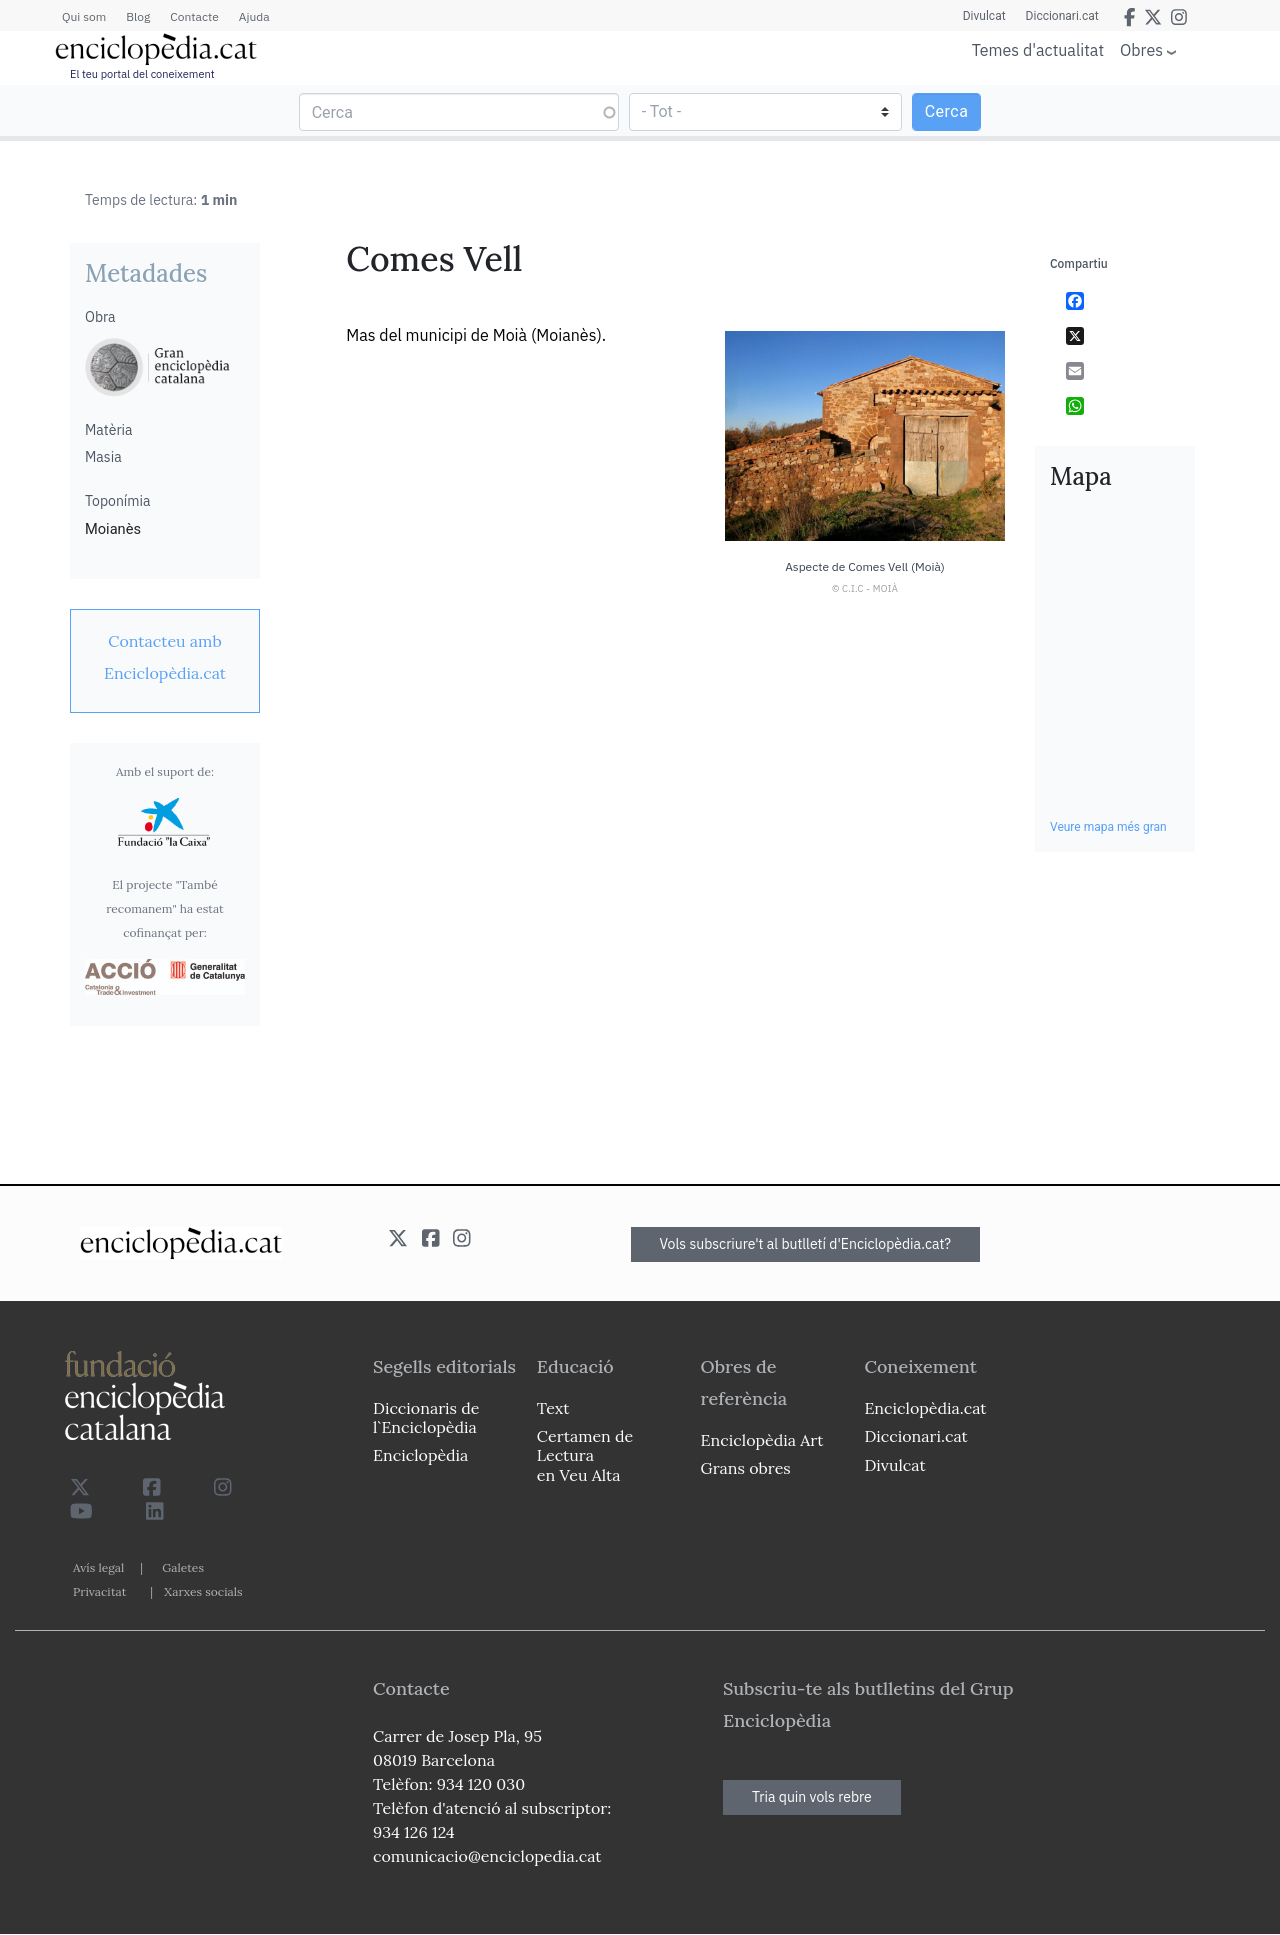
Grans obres (746, 1468)
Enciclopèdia (420, 1455)
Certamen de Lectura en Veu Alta (585, 1455)
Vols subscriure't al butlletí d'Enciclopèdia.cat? (806, 1244)
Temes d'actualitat (1038, 50)
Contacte (194, 16)
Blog (138, 16)
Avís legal (98, 1567)
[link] (165, 657)
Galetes (183, 1567)
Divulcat (984, 16)
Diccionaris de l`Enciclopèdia (426, 1417)
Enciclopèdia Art (762, 1440)
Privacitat (99, 1591)
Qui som (84, 16)
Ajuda (254, 16)
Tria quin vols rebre (812, 1797)
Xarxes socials (203, 1591)
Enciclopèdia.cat (925, 1408)
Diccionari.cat (1062, 16)
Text (553, 1408)
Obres (1141, 49)
